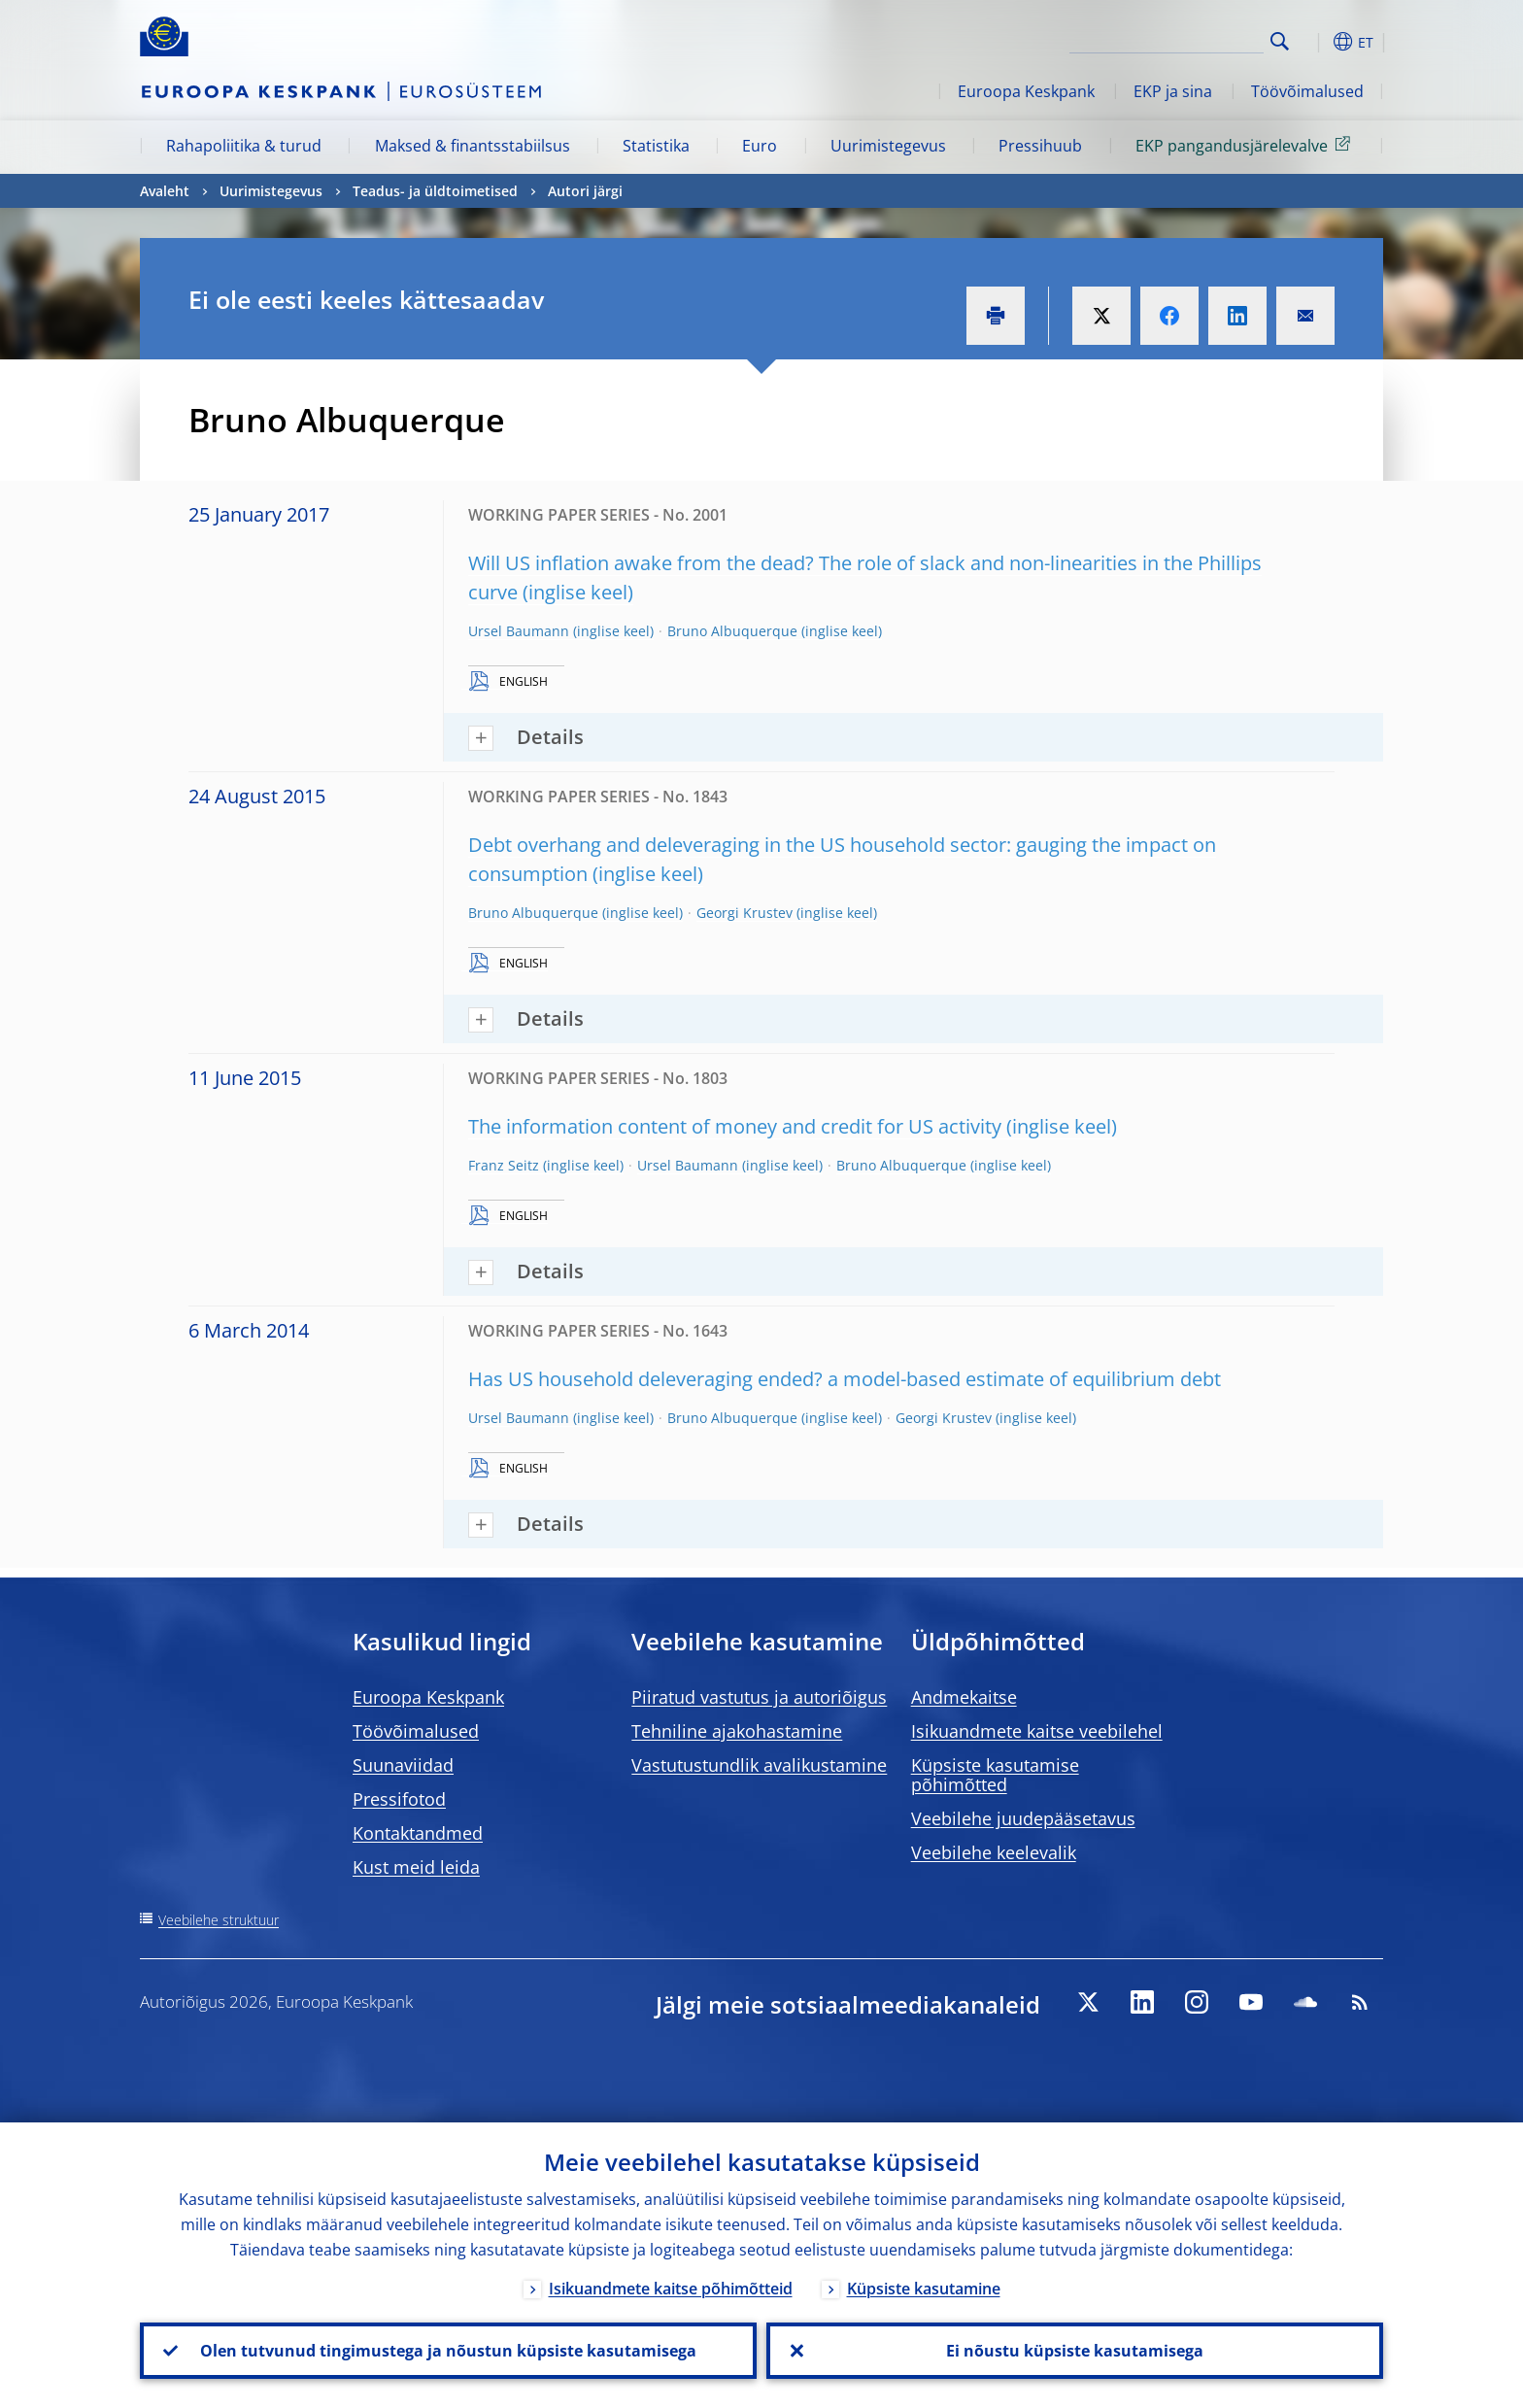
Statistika (656, 145)
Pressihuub (1040, 145)
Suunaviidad (403, 1765)
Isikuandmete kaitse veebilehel (1037, 1731)
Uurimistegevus (888, 145)
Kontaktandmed (418, 1833)
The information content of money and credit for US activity (734, 1126)
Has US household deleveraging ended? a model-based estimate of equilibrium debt (844, 1379)
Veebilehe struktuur (218, 1920)
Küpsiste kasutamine (923, 2288)
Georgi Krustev (744, 912)
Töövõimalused (1307, 91)
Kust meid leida (416, 1867)
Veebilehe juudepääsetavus (1023, 1818)
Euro (759, 145)
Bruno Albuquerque (732, 631)
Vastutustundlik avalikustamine (759, 1765)
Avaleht (164, 191)
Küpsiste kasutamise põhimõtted (995, 1774)
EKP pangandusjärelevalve (1246, 144)
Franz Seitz (503, 1165)
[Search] (1166, 38)
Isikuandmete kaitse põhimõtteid (671, 2288)
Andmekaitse (964, 1697)
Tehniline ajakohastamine (736, 1731)
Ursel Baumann (518, 631)
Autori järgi (585, 191)
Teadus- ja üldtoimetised (435, 191)
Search (1280, 41)
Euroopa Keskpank (1026, 91)
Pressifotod (399, 1799)
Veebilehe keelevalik (993, 1852)
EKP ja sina (1173, 91)
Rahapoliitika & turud (244, 145)
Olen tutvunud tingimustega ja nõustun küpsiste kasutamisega (448, 2350)
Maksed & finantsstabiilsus (472, 145)
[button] (1315, 41)
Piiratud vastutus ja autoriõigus (759, 1697)
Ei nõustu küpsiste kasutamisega (1074, 2350)
